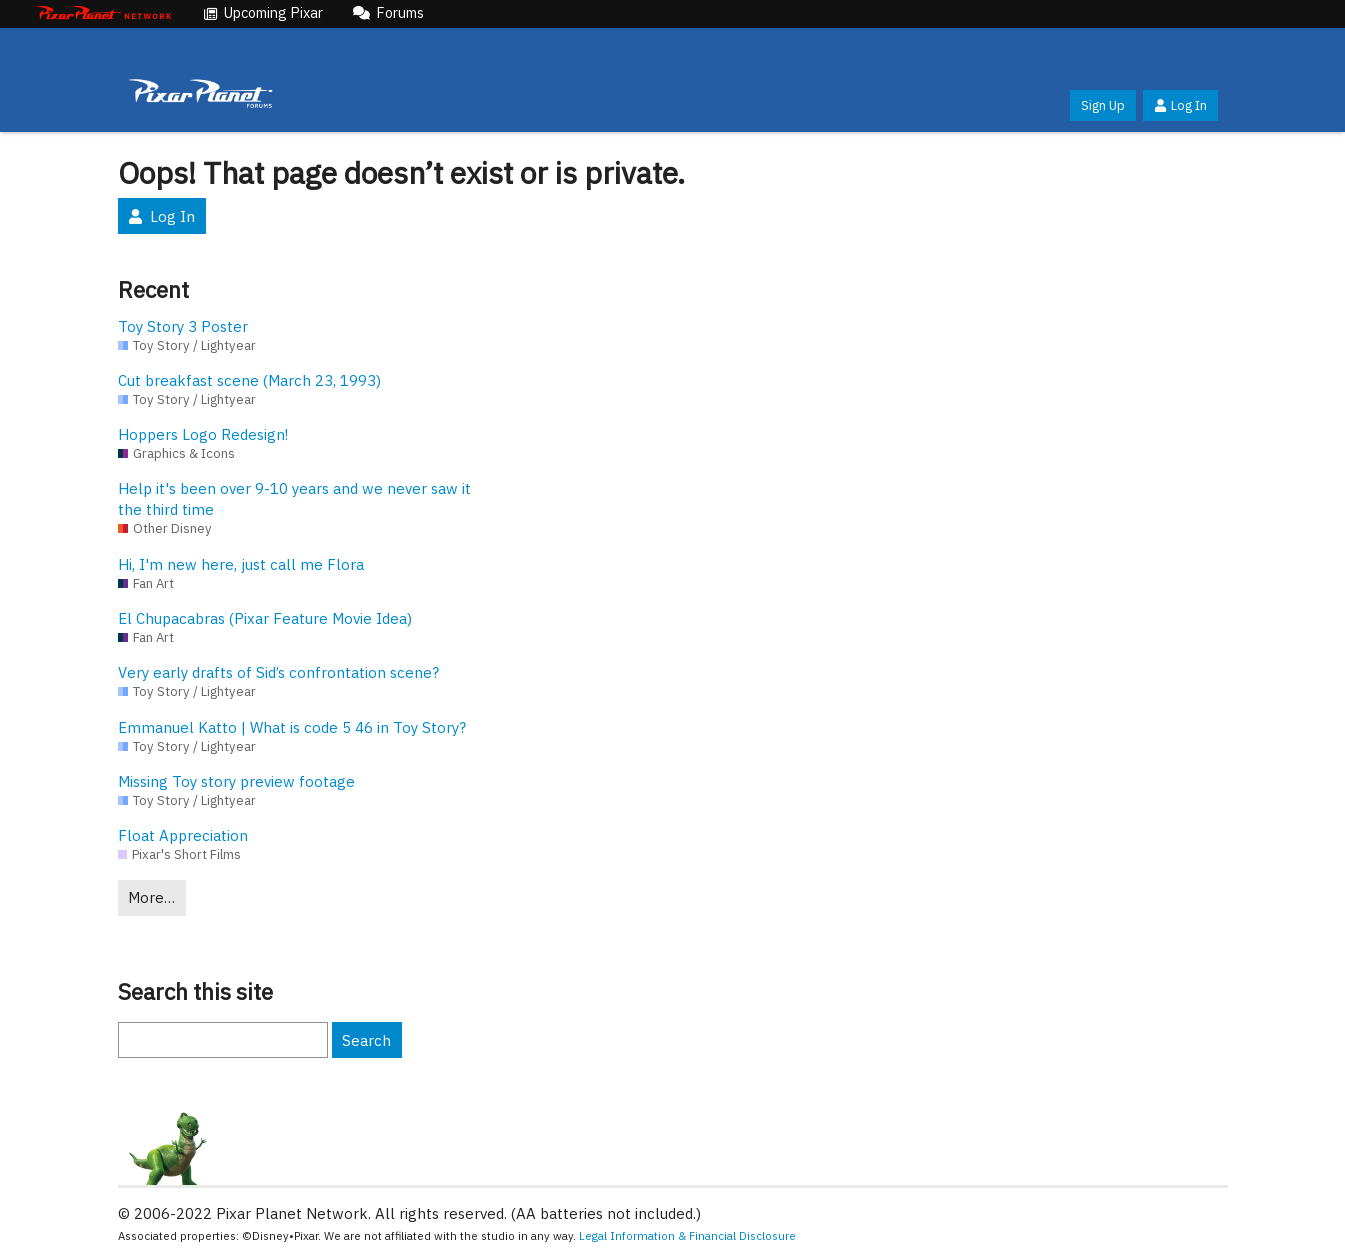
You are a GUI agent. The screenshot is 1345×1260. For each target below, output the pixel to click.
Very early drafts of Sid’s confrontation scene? (278, 672)
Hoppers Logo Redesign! (203, 434)
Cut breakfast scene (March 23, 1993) (249, 380)
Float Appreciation (183, 835)
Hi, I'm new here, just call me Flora (241, 564)
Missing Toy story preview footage (236, 781)
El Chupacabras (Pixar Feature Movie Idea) (265, 618)
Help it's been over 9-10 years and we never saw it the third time (294, 499)
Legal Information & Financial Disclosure (687, 1235)
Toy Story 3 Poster (183, 326)
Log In (1180, 105)
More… (151, 897)
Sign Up (1103, 105)
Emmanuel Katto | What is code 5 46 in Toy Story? (292, 727)
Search (366, 1040)
